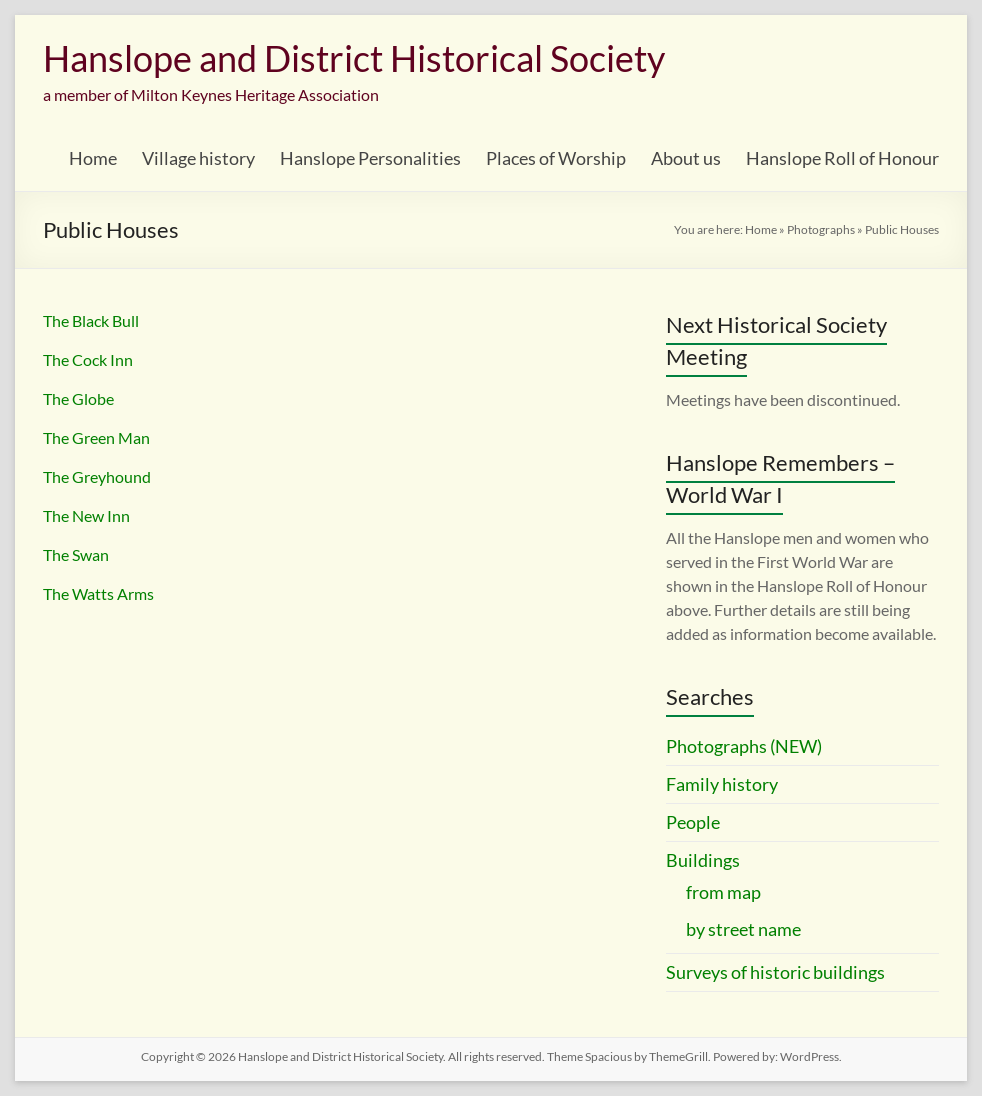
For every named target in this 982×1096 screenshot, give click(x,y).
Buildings (703, 860)
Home (93, 158)
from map (723, 892)
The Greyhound (97, 476)
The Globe (78, 398)
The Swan (76, 554)
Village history (198, 158)
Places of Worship (556, 158)
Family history (722, 784)
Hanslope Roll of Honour (842, 158)
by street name (743, 929)
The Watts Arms (98, 593)
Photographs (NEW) (744, 746)
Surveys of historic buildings (775, 972)
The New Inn (86, 515)
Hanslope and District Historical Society (354, 58)
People (693, 822)
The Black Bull (91, 320)
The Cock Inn (88, 359)
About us (686, 158)
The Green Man (96, 437)
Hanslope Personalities (370, 158)
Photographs (821, 229)
